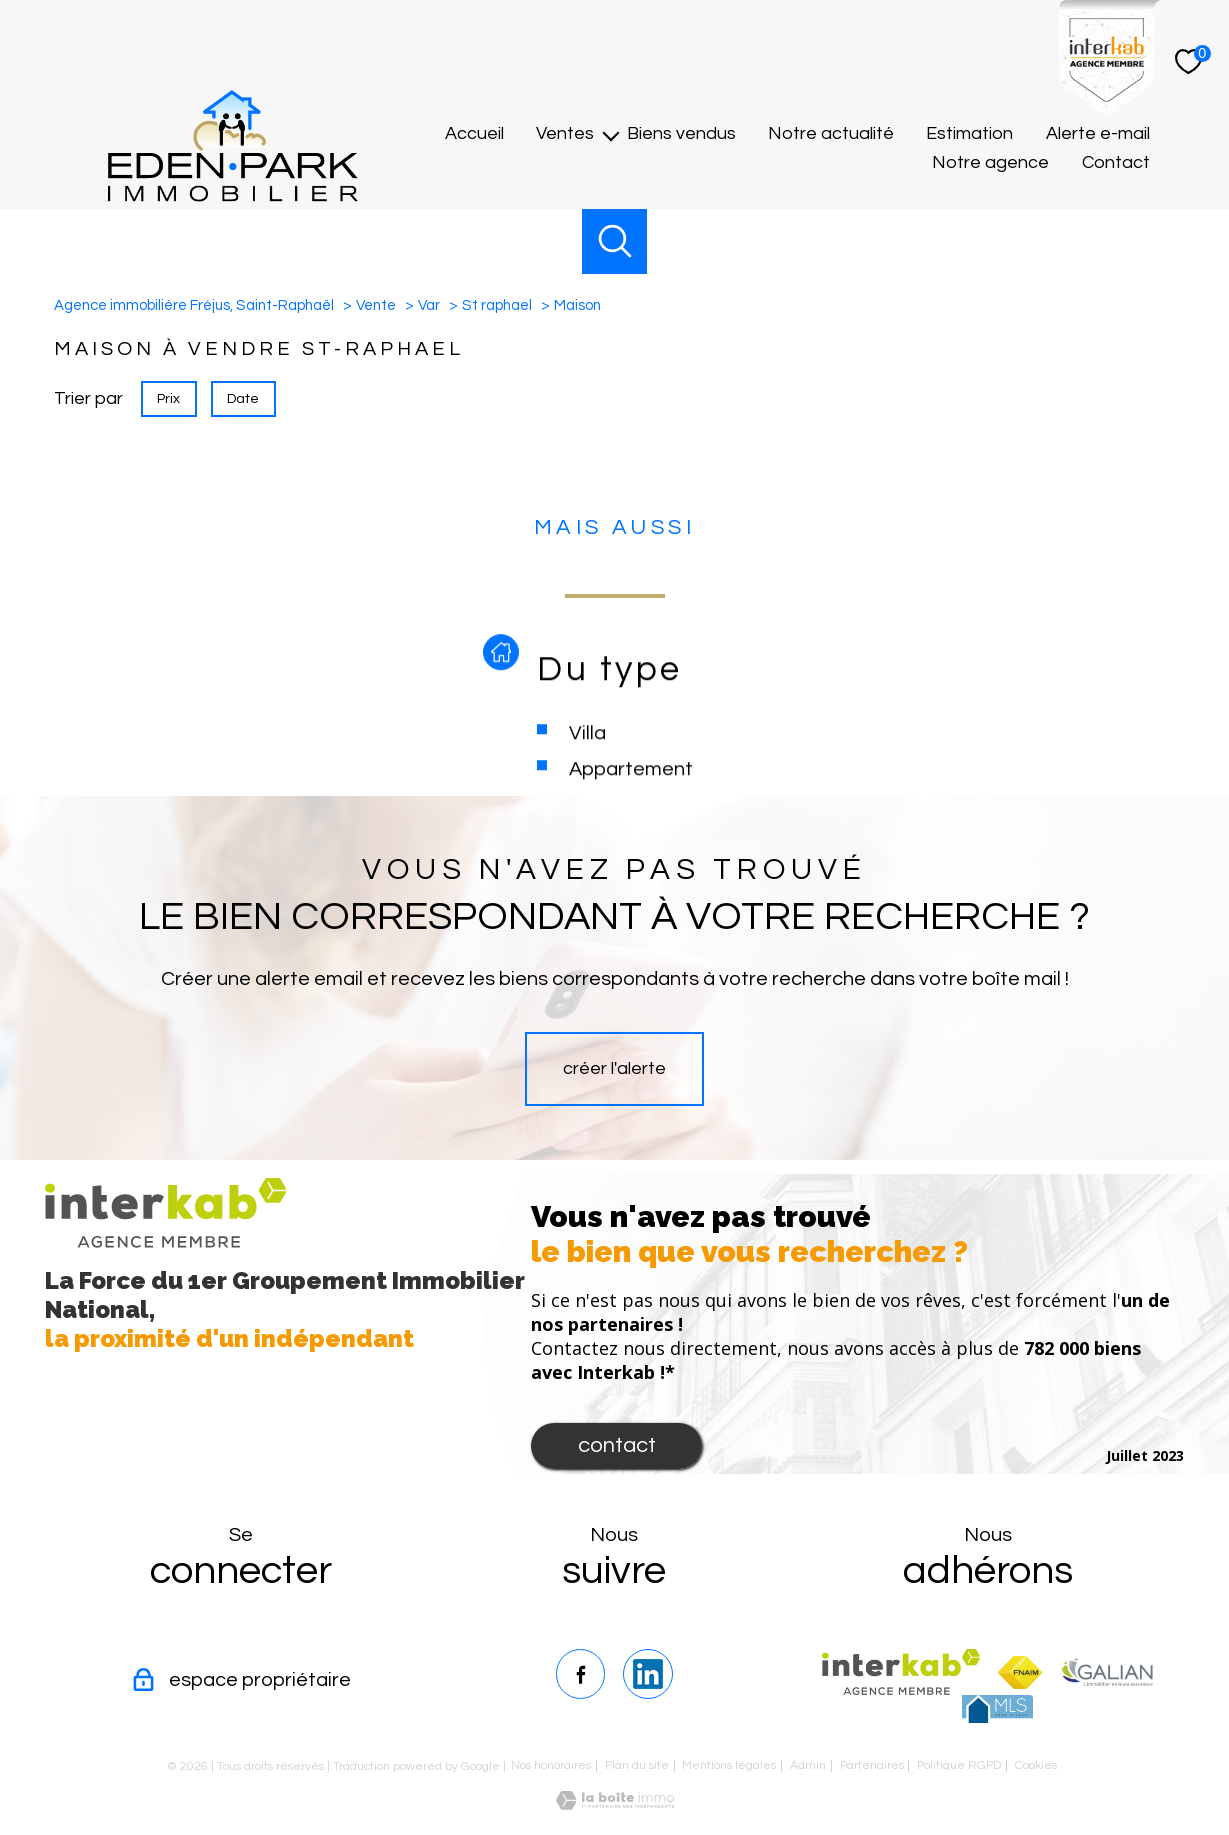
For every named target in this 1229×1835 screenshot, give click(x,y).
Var (429, 305)
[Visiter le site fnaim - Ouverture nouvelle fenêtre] (1020, 1672)
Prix (168, 397)
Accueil (474, 134)
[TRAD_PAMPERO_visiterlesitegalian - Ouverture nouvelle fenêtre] (1107, 1672)
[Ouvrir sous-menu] (611, 134)
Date (244, 397)
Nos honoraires (551, 1765)
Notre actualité (831, 134)
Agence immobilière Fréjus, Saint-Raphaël (194, 305)
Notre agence (990, 163)
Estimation (969, 134)
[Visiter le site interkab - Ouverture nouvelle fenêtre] (901, 1672)
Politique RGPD (959, 1765)
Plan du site (637, 1765)
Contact (1116, 163)
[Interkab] (1110, 109)
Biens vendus (681, 134)
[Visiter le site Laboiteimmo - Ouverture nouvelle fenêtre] (615, 1804)
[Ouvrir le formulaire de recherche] (614, 241)
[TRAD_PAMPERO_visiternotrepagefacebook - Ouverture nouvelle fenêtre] (581, 1674)
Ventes (565, 134)
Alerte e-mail (1098, 134)
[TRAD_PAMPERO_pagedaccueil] (233, 196)
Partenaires (872, 1765)
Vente (376, 305)
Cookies (1036, 1765)
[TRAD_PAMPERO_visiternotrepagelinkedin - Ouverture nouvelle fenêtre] (648, 1674)
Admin (808, 1765)
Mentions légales (729, 1765)
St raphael (497, 305)
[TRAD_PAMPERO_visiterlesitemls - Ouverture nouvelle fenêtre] (997, 1709)
